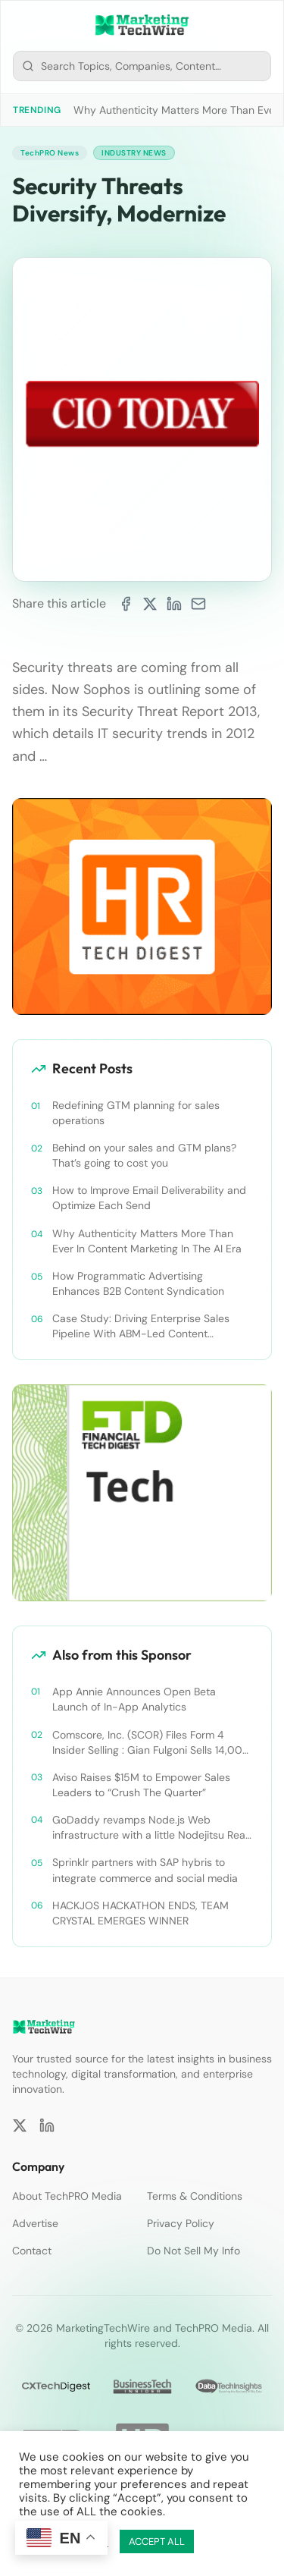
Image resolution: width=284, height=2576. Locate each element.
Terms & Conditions (194, 2196)
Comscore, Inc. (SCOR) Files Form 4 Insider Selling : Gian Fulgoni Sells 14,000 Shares (151, 1743)
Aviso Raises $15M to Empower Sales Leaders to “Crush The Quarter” (141, 1784)
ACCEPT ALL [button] (157, 2541)
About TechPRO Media (67, 2196)
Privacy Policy (180, 2223)
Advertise (35, 2223)
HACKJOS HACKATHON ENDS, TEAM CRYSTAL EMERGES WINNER (140, 1913)
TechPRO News (49, 153)
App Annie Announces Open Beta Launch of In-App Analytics (134, 1699)
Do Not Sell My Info (193, 2250)
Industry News (134, 153)
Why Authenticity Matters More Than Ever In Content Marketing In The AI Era (147, 1241)
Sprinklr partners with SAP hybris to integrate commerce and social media (145, 1869)
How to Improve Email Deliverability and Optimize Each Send (149, 1197)
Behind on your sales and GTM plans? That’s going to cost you (144, 1155)
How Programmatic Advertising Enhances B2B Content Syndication (138, 1283)
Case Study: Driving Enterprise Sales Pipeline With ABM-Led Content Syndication (140, 1326)
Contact (31, 2250)
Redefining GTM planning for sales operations (136, 1112)
